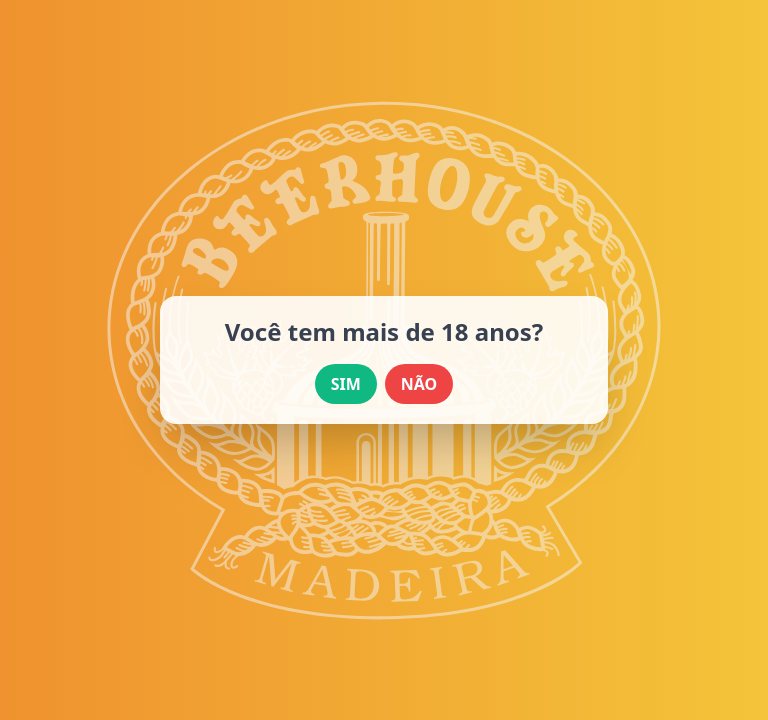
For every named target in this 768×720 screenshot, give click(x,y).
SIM (346, 384)
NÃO (419, 384)
